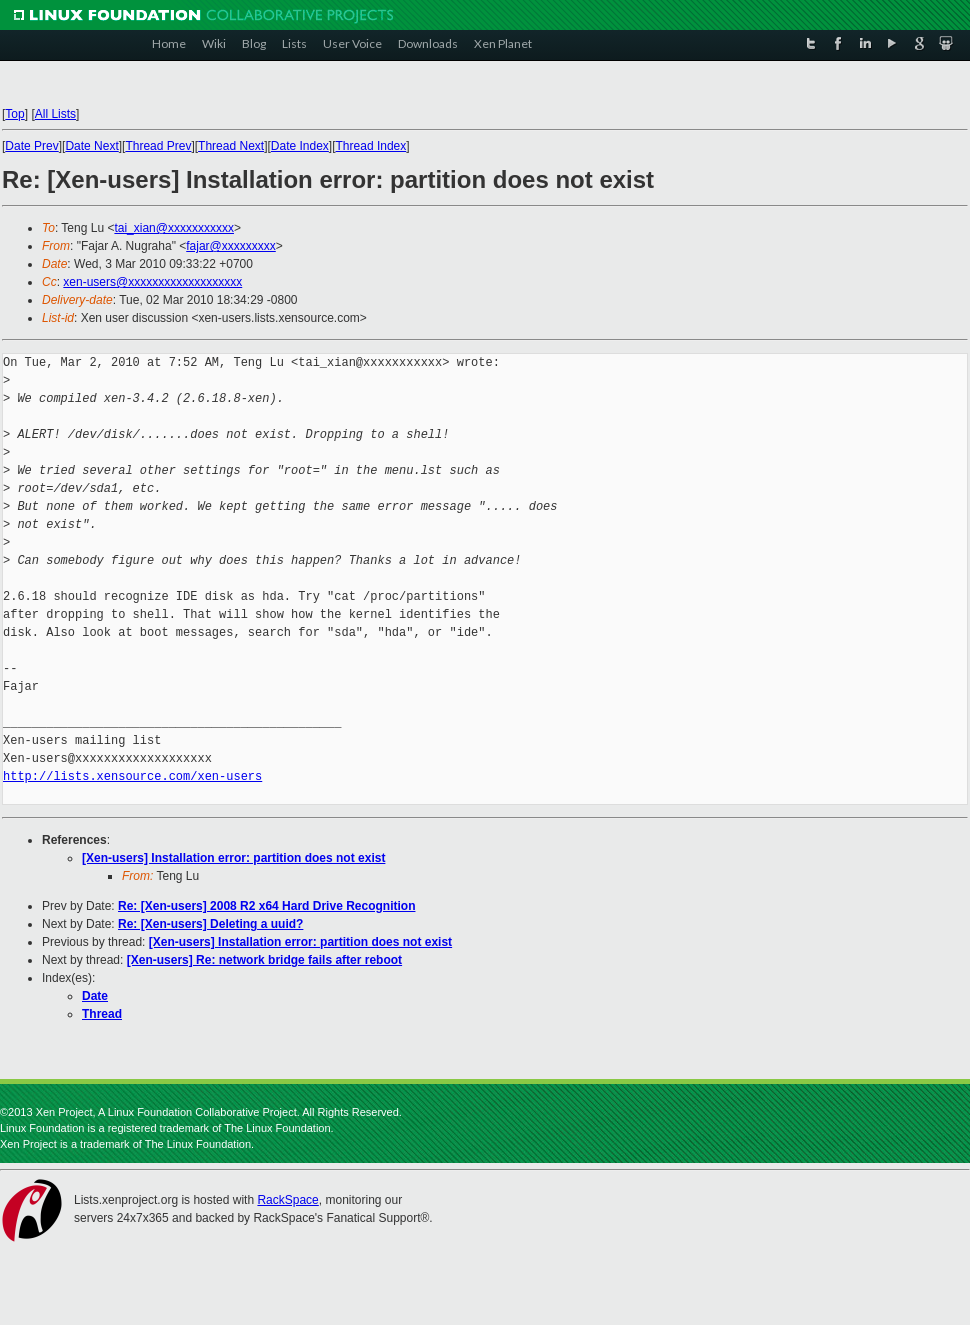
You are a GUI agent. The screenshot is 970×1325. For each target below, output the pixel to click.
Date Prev (31, 146)
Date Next (91, 146)
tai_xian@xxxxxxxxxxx (174, 228)
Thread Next (231, 146)
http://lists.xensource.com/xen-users (132, 776)
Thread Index (371, 146)
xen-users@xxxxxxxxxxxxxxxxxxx (152, 282)
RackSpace (287, 1200)
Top (14, 114)
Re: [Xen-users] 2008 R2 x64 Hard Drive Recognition (266, 906)
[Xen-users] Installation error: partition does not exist (233, 858)
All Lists (55, 114)
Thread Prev (158, 146)
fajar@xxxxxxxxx (231, 246)
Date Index (300, 146)
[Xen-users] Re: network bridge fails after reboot (264, 960)
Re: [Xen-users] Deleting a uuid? (210, 924)
